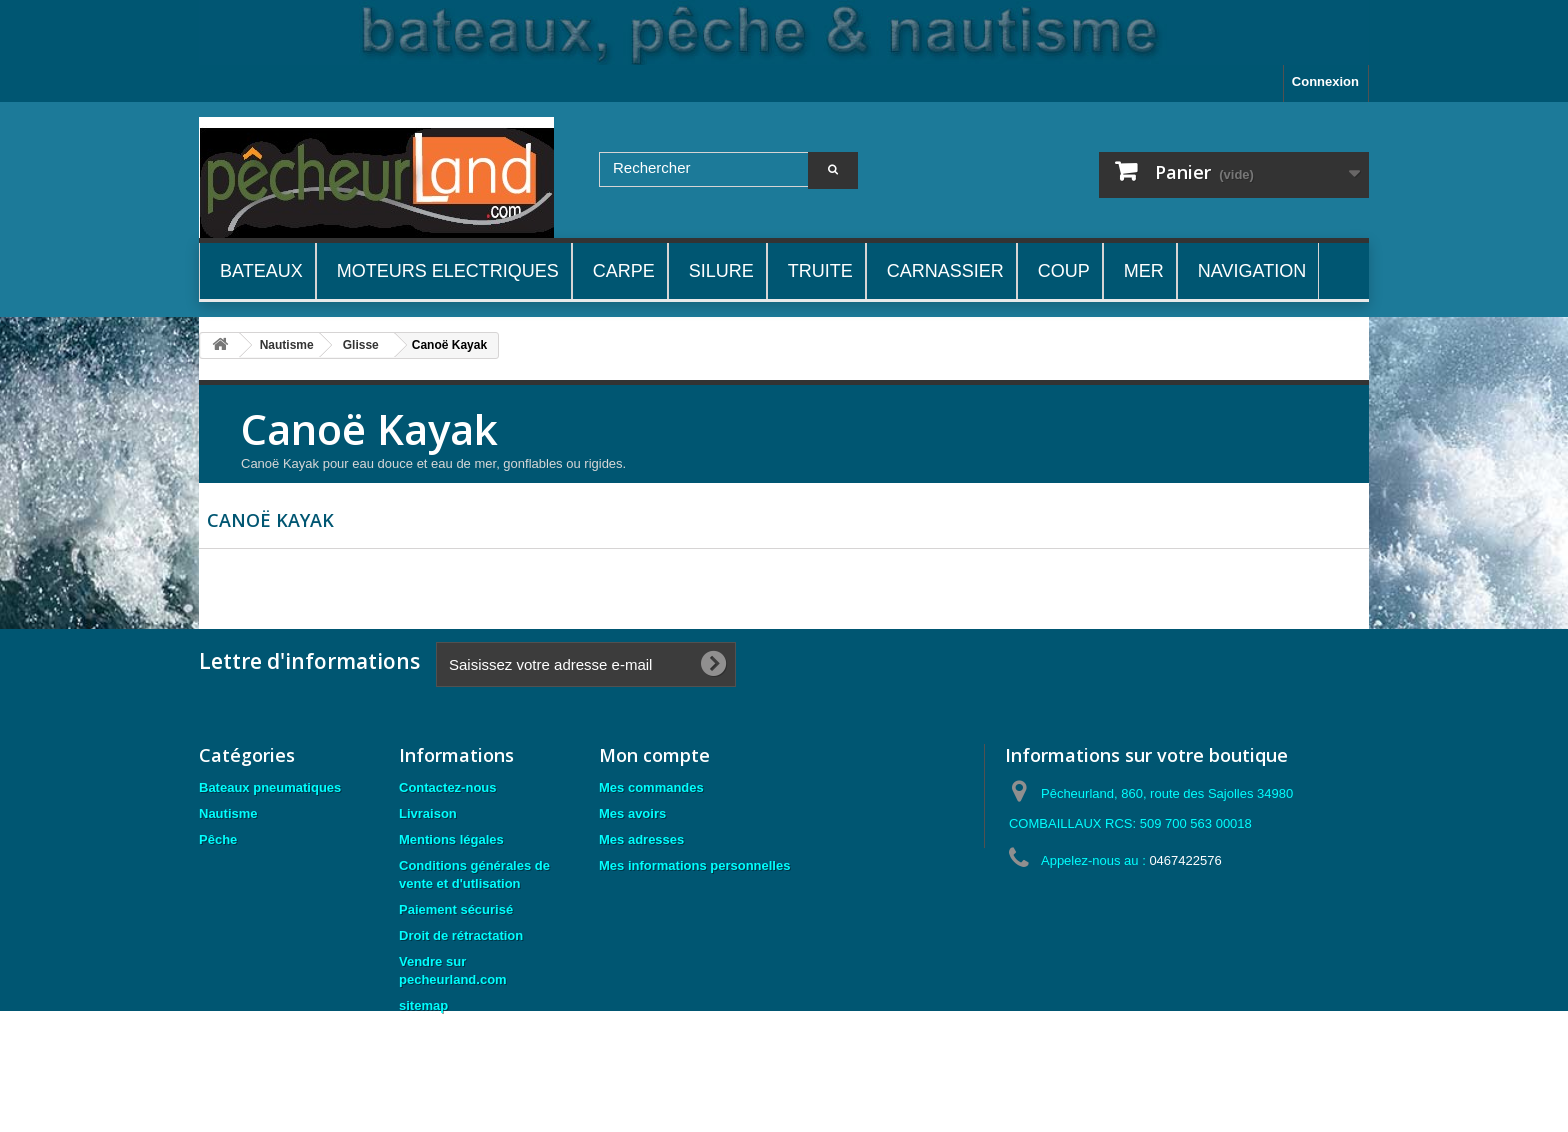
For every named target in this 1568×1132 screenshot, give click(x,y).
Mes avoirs (632, 813)
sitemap (423, 1005)
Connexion (1325, 81)
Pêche (218, 839)
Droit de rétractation (461, 935)
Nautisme (228, 813)
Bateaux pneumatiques (270, 787)
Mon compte (654, 755)
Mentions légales (451, 839)
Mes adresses (641, 839)
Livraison (428, 813)
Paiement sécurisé (456, 909)
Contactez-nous (448, 787)
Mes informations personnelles (694, 865)
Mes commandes (651, 787)
